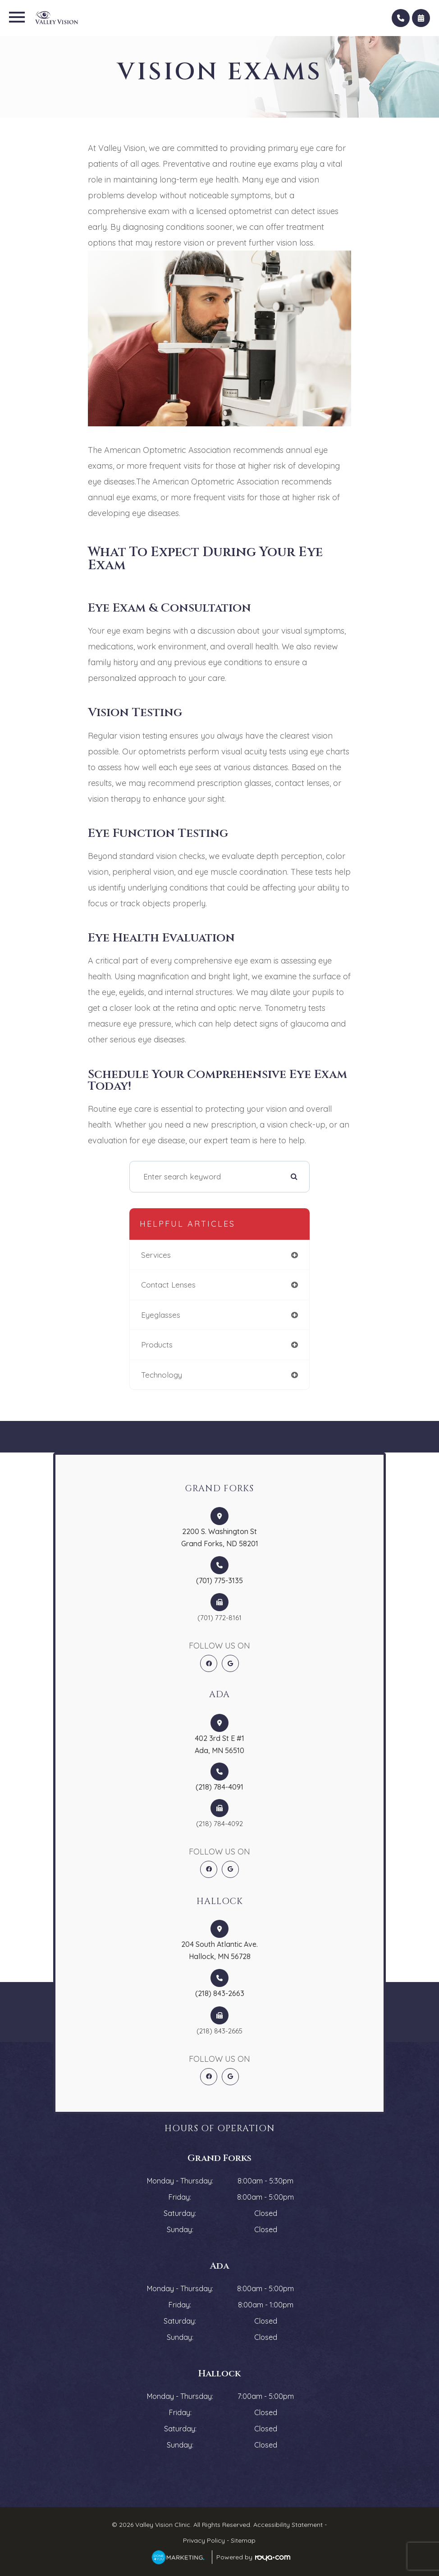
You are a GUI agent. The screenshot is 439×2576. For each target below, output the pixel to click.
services (156, 1255)
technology (161, 1374)
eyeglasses (160, 1315)
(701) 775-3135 (219, 1580)
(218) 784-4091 (219, 1786)
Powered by (253, 2557)
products (157, 1344)
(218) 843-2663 (219, 1993)
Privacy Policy (204, 2540)
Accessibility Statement (288, 2525)
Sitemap (243, 2540)
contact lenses (168, 1284)
